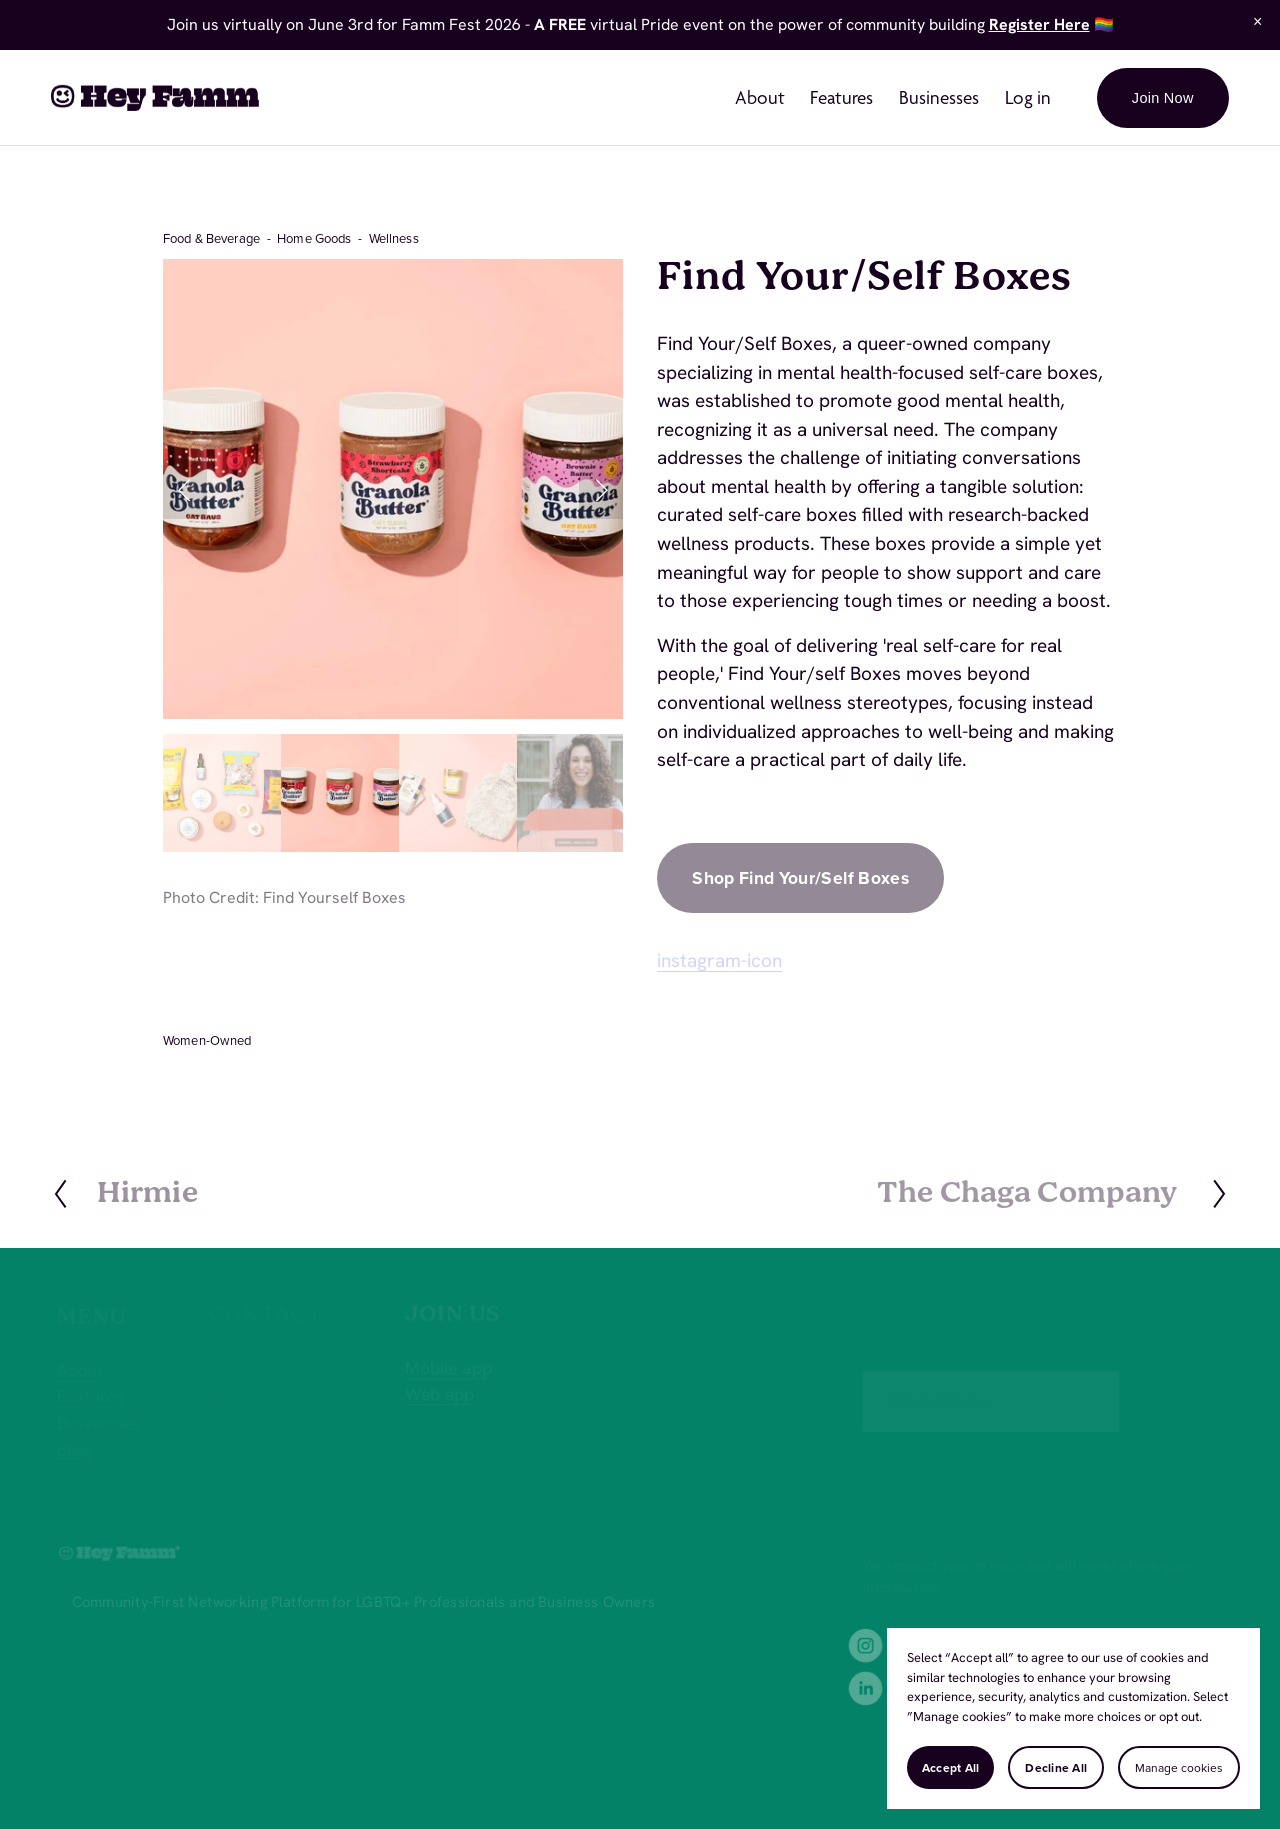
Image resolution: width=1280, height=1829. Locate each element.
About (760, 97)
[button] (1257, 22)
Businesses (939, 97)
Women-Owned (207, 1040)
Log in (1028, 97)
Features (841, 97)
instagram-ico (714, 960)
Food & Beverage (211, 238)
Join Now (1163, 98)
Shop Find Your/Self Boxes (800, 877)
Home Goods (314, 238)
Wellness (394, 238)
